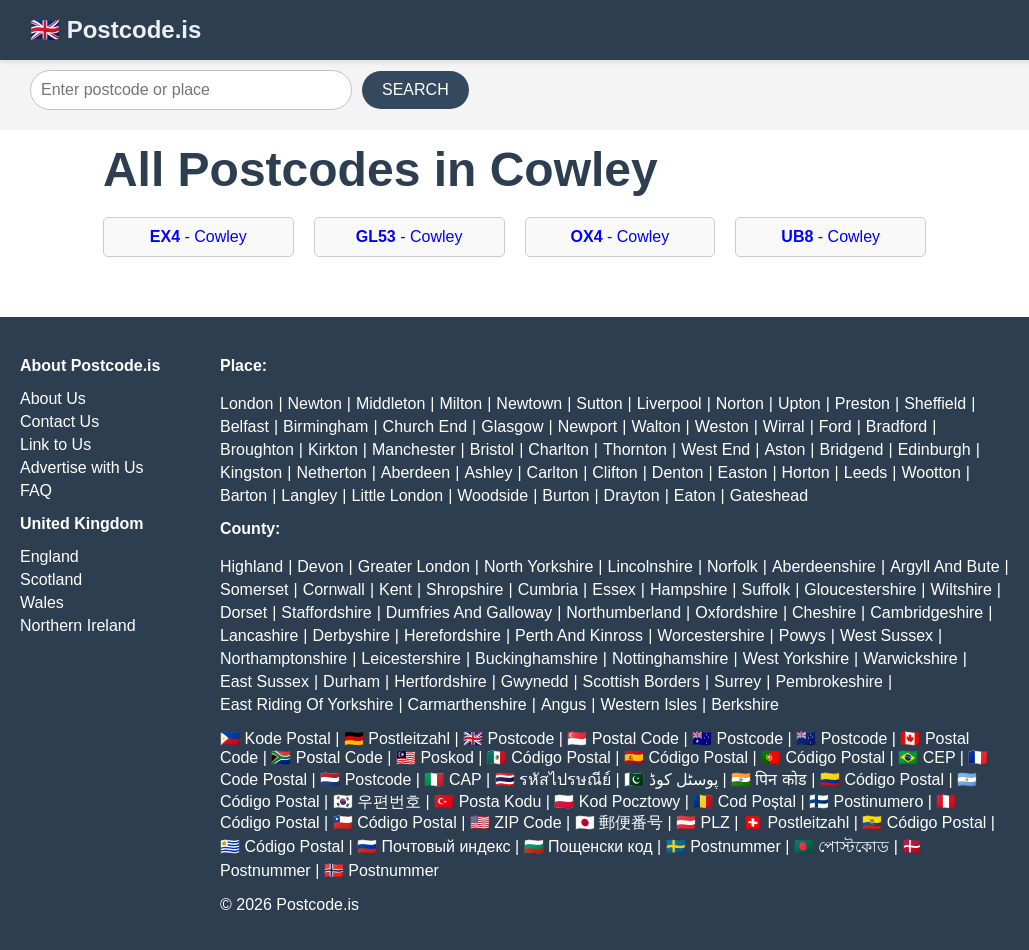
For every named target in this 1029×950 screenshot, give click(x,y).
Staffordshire (326, 612)
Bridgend (851, 449)
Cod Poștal (757, 801)
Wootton (930, 472)
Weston (722, 426)
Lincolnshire (650, 566)
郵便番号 (631, 822)
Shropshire (464, 589)
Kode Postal (287, 738)
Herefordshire (452, 635)
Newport (588, 426)
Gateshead (769, 495)
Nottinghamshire (670, 658)
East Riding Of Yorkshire (306, 704)
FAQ (36, 490)
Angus (563, 704)
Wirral (784, 426)
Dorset (243, 612)
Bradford (896, 426)
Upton (799, 403)
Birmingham (325, 426)
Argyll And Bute (944, 566)
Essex (614, 589)
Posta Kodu (500, 801)
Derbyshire (350, 635)
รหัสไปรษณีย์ (565, 779)
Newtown (529, 403)
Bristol (492, 449)
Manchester (414, 449)
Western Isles (648, 704)
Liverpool (669, 403)
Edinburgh (934, 449)
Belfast (244, 426)
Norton (740, 403)
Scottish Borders (641, 681)
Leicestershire (411, 658)
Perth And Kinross (579, 635)
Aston (784, 449)
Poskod (446, 757)
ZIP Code (527, 822)
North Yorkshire (538, 566)
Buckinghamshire (536, 658)
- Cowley (198, 236)
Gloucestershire (860, 589)
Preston (862, 403)
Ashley (488, 472)
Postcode (521, 738)
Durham (351, 681)
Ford (835, 426)
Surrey (737, 681)
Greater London (414, 566)
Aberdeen (415, 472)
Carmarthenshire (467, 704)
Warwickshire (910, 658)
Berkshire (745, 704)
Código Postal (561, 757)
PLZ (715, 822)
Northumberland (623, 612)
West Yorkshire (796, 658)
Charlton (558, 449)
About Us (53, 398)
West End (715, 449)
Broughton (257, 449)
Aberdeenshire (824, 566)
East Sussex (264, 681)
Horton (806, 472)
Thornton (635, 449)
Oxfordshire (736, 612)
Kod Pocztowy (629, 801)
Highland (251, 566)
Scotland (51, 579)
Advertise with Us (82, 467)
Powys (802, 635)
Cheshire (824, 612)
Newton (315, 403)
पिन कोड (780, 779)
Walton (655, 426)
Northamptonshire (283, 658)
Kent (395, 589)
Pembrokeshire (829, 681)
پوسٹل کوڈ (683, 779)
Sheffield (935, 403)
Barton (243, 495)
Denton (678, 472)
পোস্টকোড (853, 846)
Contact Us (59, 421)
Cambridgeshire (926, 612)
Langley (309, 495)
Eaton (695, 495)
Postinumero (879, 801)
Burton (565, 495)
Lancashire (259, 635)
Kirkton (333, 449)
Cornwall (334, 589)
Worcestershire (710, 635)
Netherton (331, 472)
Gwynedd (535, 681)
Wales (42, 602)
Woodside (492, 495)
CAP (465, 779)
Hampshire (688, 589)
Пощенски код (600, 846)
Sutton (599, 403)
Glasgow (512, 426)
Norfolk (732, 566)
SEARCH (415, 89)
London (246, 403)
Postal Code (635, 738)
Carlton (553, 472)
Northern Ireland (78, 625)
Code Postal (263, 779)
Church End (425, 426)
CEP (939, 757)
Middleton (390, 403)
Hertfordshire (440, 681)
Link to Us (55, 444)
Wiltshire (961, 589)
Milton (460, 403)
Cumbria (548, 589)
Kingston (251, 472)
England (49, 556)
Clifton (614, 472)
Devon (320, 566)
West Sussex (886, 635)
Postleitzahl (409, 738)
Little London (398, 495)
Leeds (866, 472)
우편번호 (389, 801)
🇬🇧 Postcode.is (115, 29)
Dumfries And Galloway (469, 612)
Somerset (254, 589)
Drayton (632, 495)
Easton (743, 472)
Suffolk (766, 589)
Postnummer (735, 846)
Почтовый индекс (446, 846)
